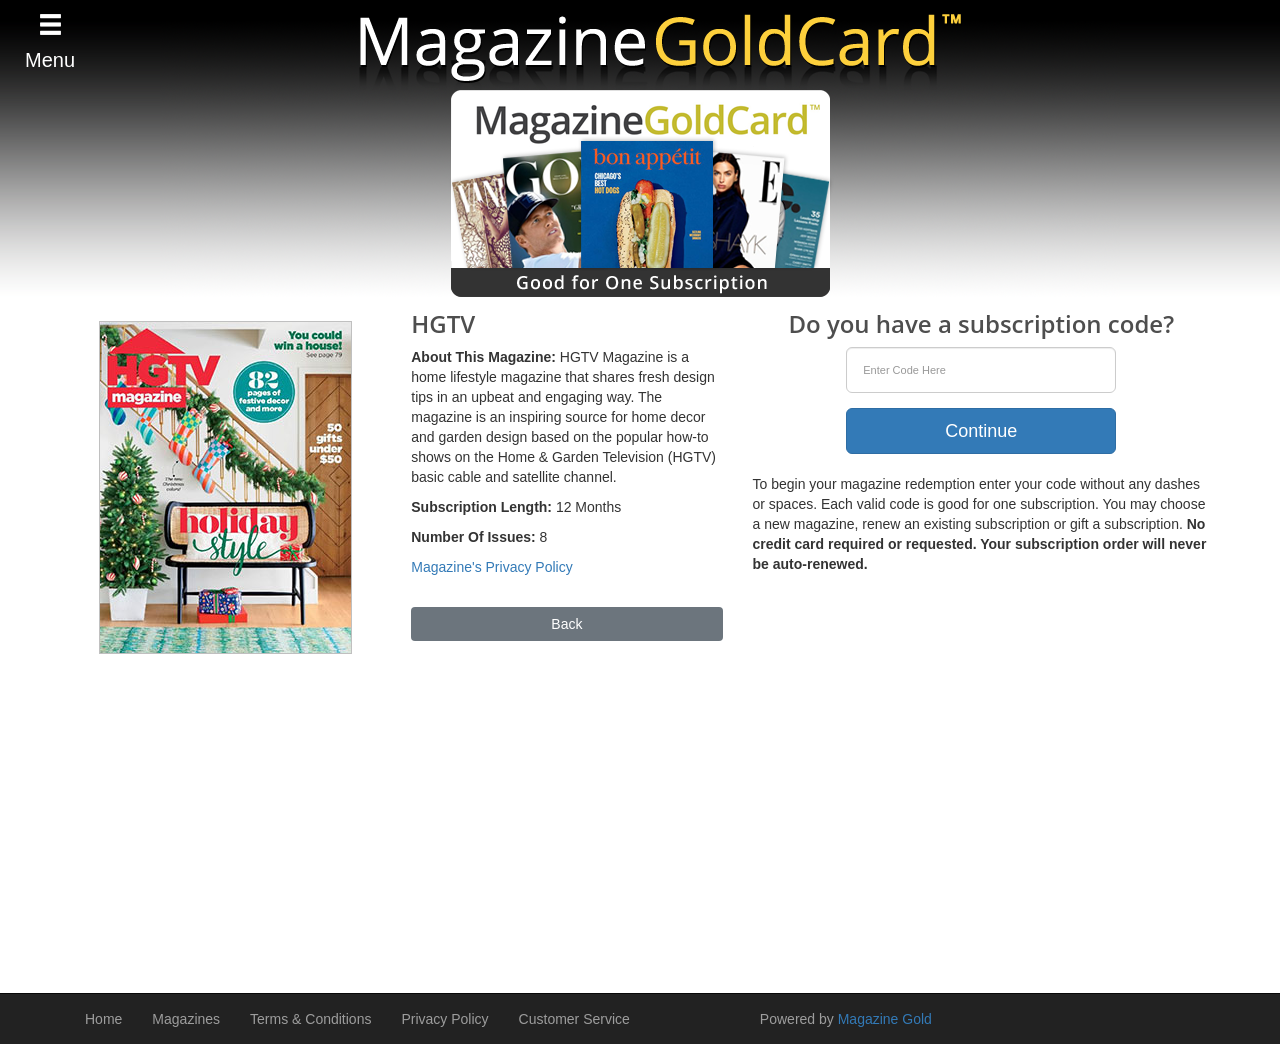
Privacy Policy (444, 1019)
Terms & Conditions (310, 1019)
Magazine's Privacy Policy (491, 567)
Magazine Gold (885, 1019)
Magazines (186, 1019)
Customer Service (574, 1019)
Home (103, 1019)
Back (566, 624)
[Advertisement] (640, 814)
